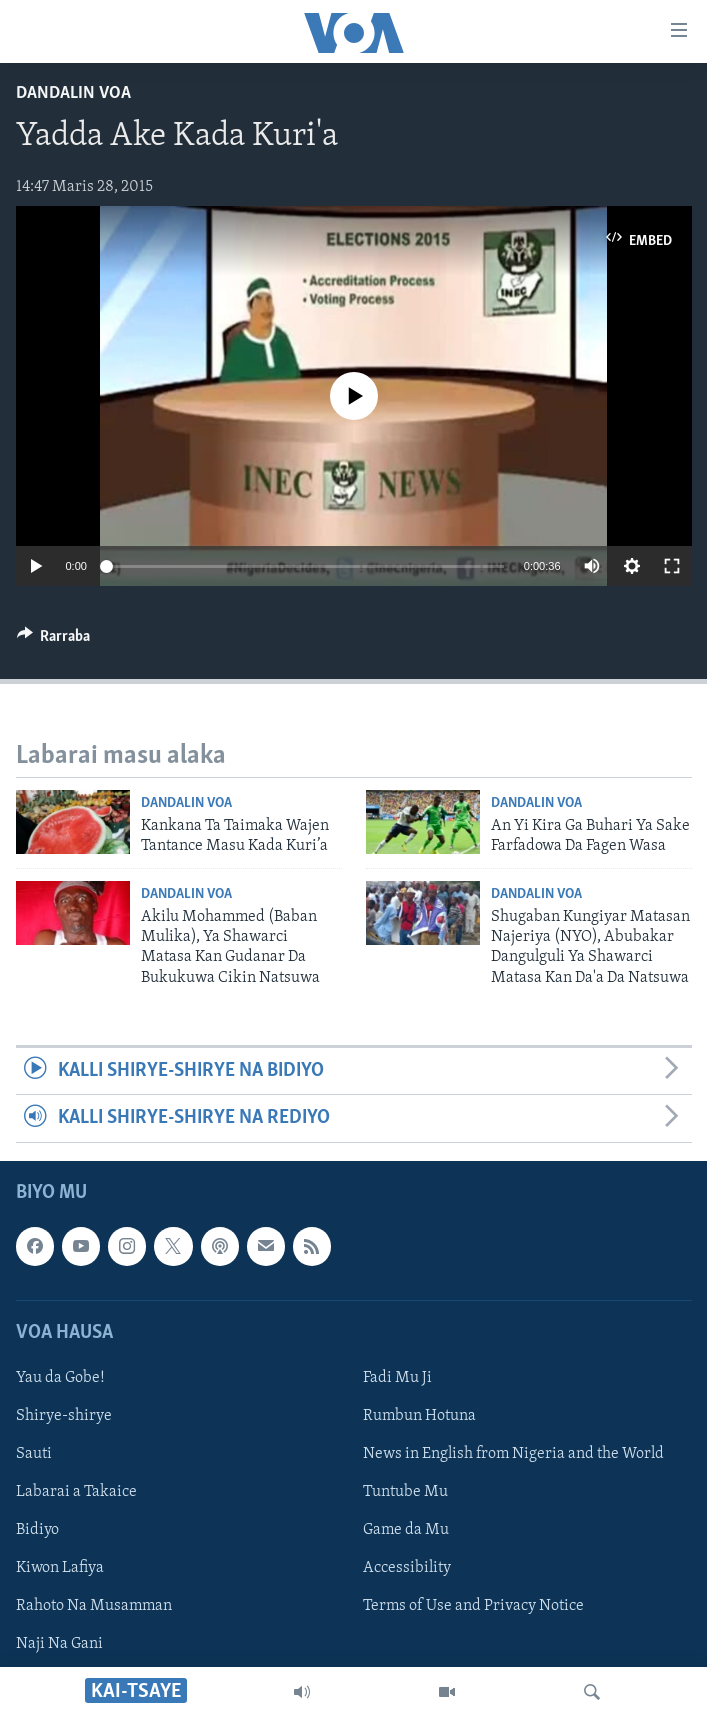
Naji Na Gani (59, 1644)
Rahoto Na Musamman (94, 1606)
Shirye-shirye (64, 1416)
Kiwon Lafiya (60, 1568)
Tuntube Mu (405, 1492)
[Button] (54, 641)
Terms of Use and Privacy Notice (473, 1606)
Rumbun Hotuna (419, 1416)
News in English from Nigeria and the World (513, 1454)
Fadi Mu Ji (397, 1378)
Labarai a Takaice (76, 1492)
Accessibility (407, 1568)
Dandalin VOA (73, 93)
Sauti (34, 1454)
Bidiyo (37, 1530)
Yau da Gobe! (60, 1378)
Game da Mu (406, 1530)
